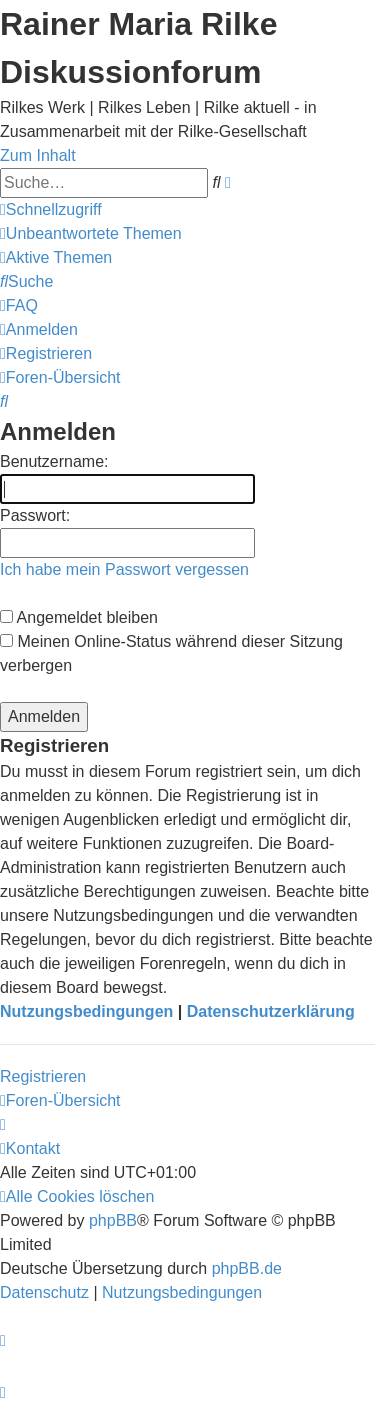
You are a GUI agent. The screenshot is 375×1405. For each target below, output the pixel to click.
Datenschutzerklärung (271, 1011)
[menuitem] (91, 233)
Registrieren (43, 1076)
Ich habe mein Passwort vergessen (124, 569)
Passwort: (35, 515)
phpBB (113, 1220)
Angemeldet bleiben (79, 617)
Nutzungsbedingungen (86, 1011)
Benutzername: (54, 461)
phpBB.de (247, 1268)
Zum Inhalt (38, 155)
